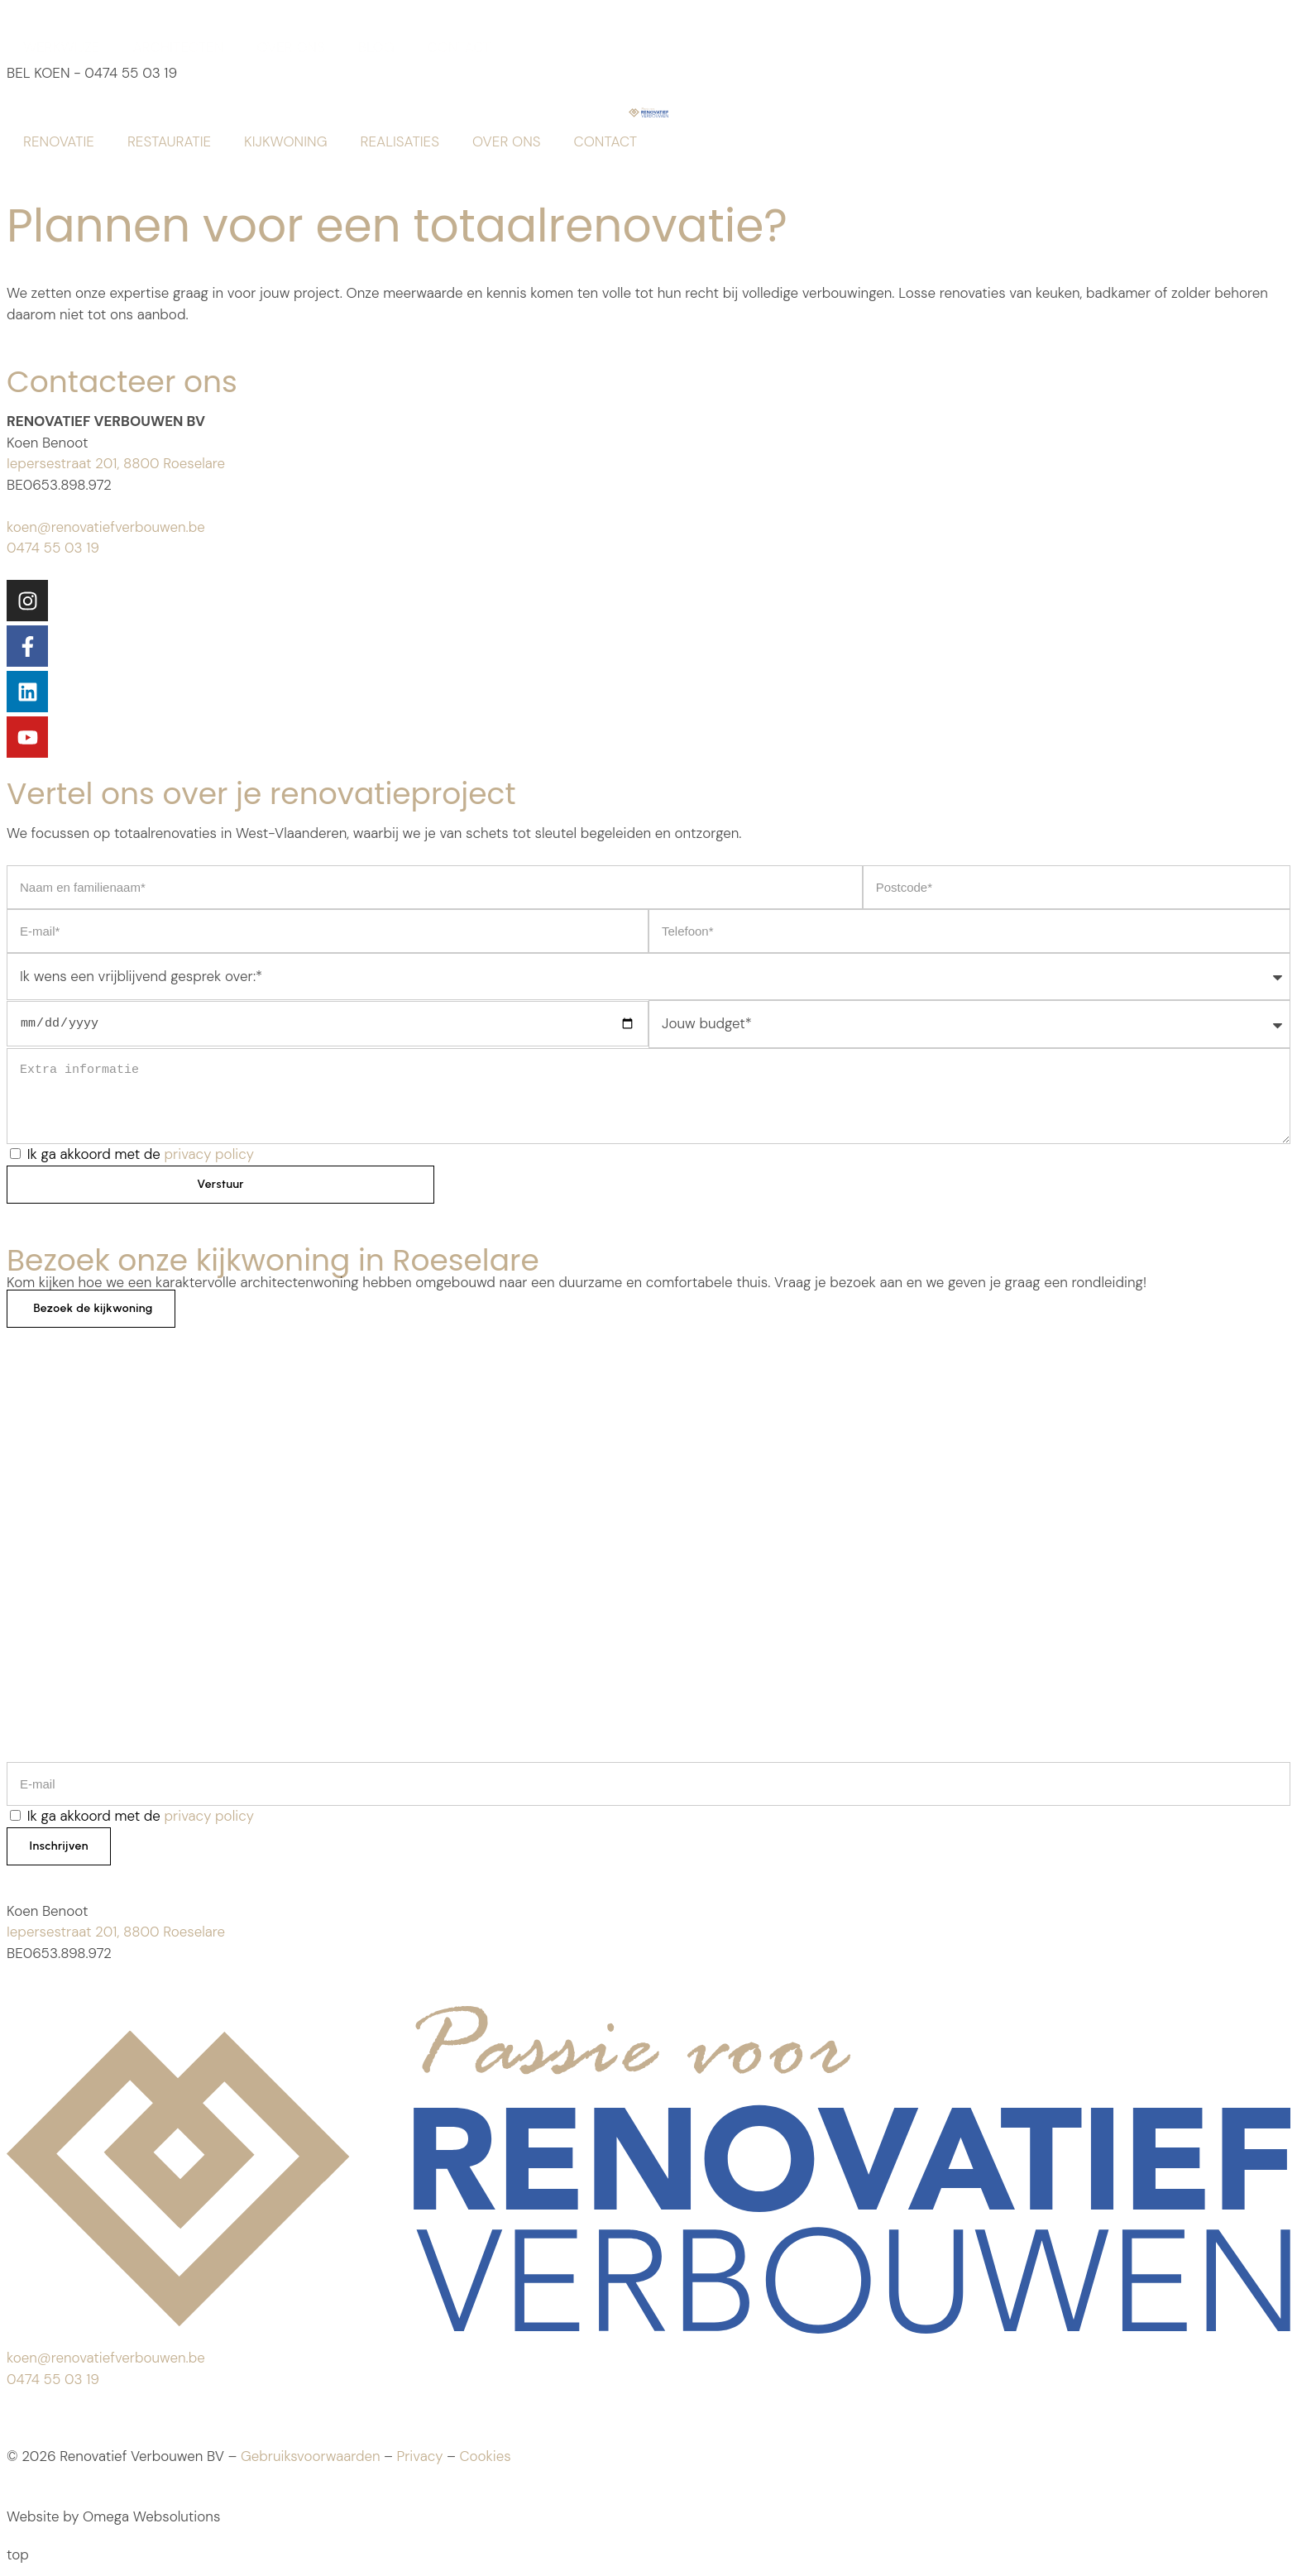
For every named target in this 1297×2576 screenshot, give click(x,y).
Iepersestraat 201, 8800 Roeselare (116, 463)
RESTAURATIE (169, 141)
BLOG (376, 47)
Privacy (419, 2459)
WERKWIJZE (61, 47)
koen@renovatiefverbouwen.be (106, 527)
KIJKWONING (285, 141)
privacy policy (209, 1154)
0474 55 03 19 (53, 548)
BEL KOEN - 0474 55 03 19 (92, 73)
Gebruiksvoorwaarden (310, 2459)
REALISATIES (400, 141)
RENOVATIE (58, 141)
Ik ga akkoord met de (140, 1154)
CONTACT (459, 47)
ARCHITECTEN (178, 47)
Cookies (484, 2459)
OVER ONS (290, 47)
